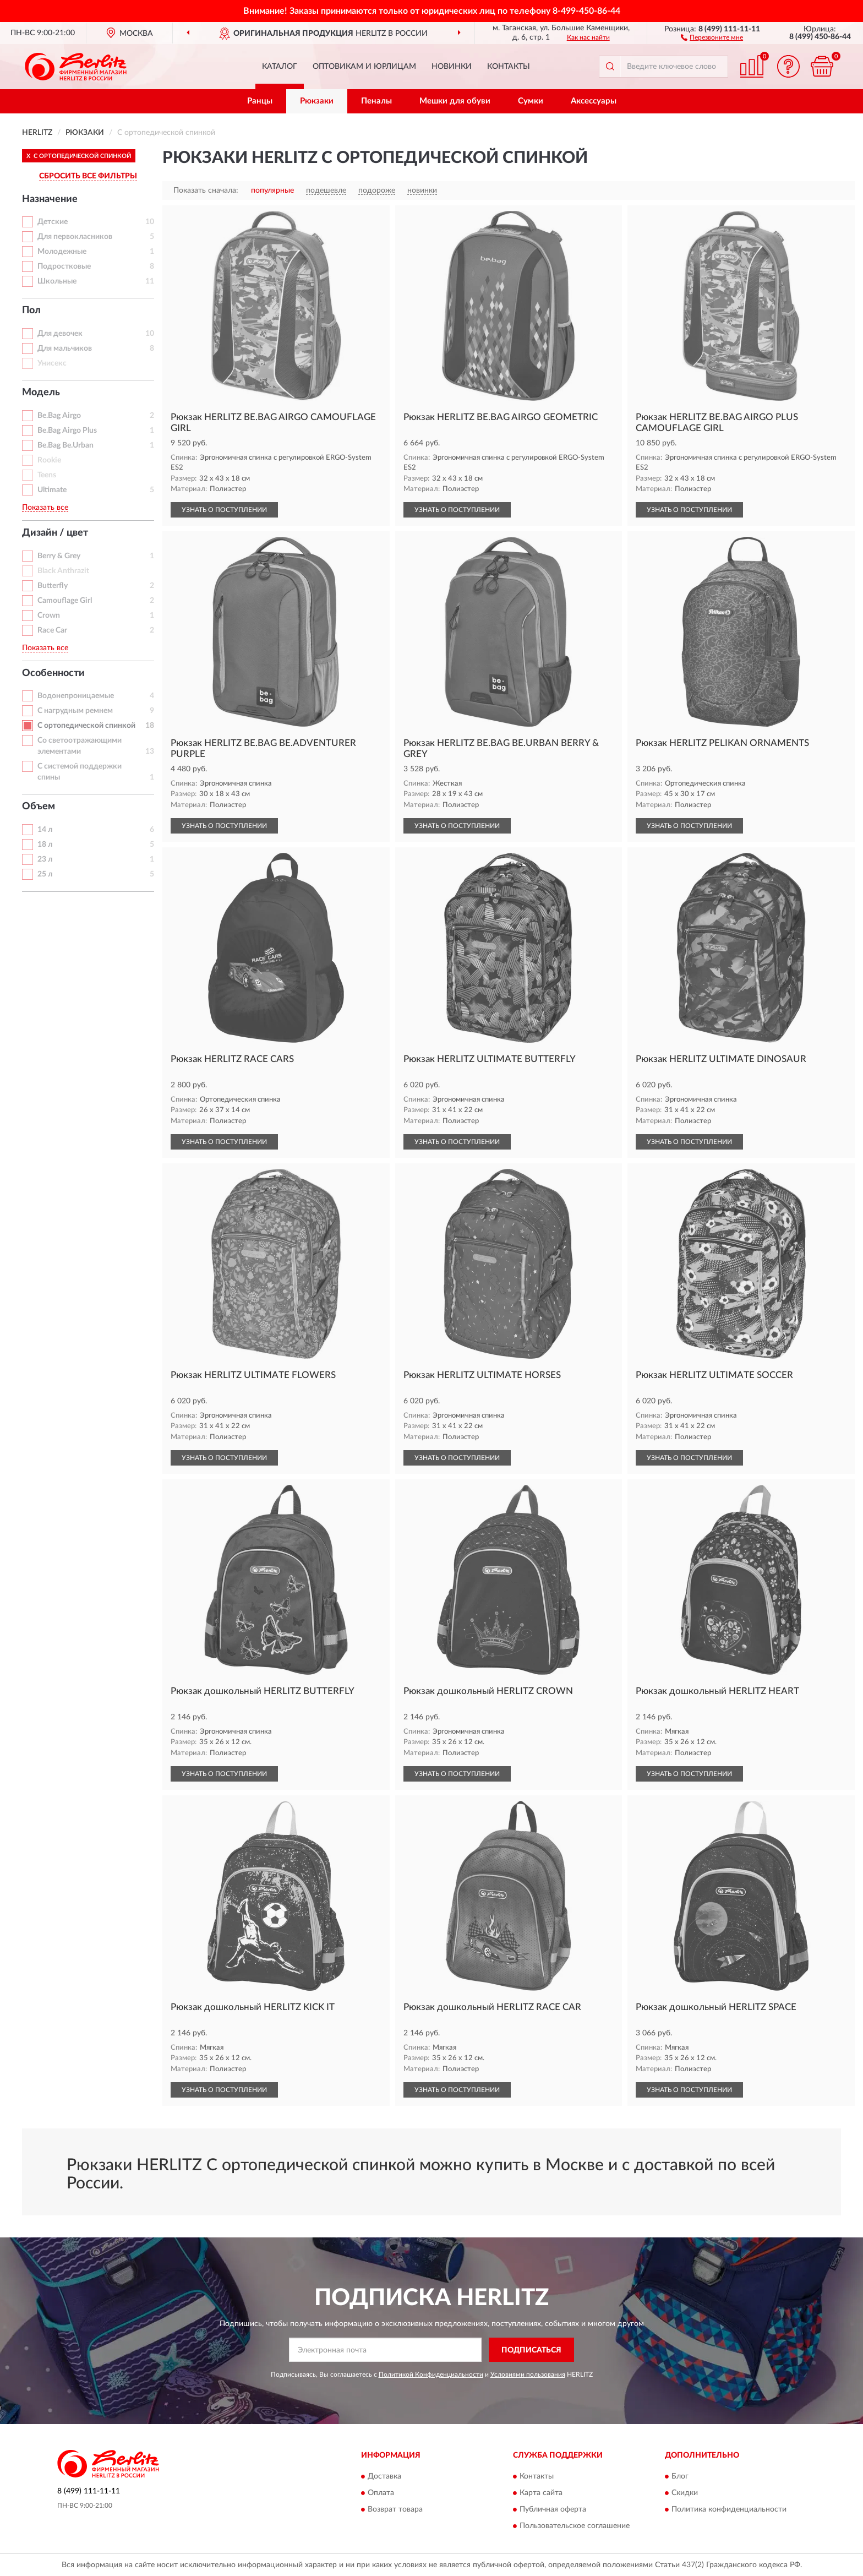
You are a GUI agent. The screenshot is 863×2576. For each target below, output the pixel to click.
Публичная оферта (553, 2509)
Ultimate (52, 490)
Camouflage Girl (64, 600)
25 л (44, 874)
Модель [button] (41, 392)
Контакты (508, 66)
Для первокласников (74, 237)
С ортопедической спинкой (86, 725)
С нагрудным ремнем (75, 711)
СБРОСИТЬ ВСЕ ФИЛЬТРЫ (88, 176)
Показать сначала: (205, 190)
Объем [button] (38, 807)
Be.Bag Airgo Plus (67, 430)
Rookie (49, 460)
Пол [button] (31, 310)
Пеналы (376, 101)
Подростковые (64, 266)
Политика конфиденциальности (728, 2509)
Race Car (52, 630)
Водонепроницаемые (75, 696)
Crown (48, 615)
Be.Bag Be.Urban (65, 445)
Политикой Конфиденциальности (431, 2374)
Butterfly (52, 586)
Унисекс (52, 363)
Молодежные (61, 251)
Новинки (452, 66)
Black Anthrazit (63, 571)
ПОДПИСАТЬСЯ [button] (531, 2350)
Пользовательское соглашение (575, 2526)
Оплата (381, 2493)
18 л (44, 844)
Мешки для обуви (454, 101)
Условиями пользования (527, 2374)
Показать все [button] (45, 507)
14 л (44, 830)
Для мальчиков (64, 348)
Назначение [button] (50, 199)
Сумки (530, 101)
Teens (46, 475)
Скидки (684, 2493)
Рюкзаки (317, 101)
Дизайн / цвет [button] (55, 533)
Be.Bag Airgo (59, 416)
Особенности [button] (53, 673)
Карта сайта (541, 2493)
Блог (680, 2476)
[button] (712, 37)
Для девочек (60, 333)
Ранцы (259, 101)
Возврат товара (395, 2509)
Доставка (384, 2476)
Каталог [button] (279, 66)
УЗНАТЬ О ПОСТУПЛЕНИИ (224, 510)
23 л (44, 859)
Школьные (57, 281)
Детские (52, 222)
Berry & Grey (58, 556)
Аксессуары (593, 101)
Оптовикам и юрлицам (364, 66)
